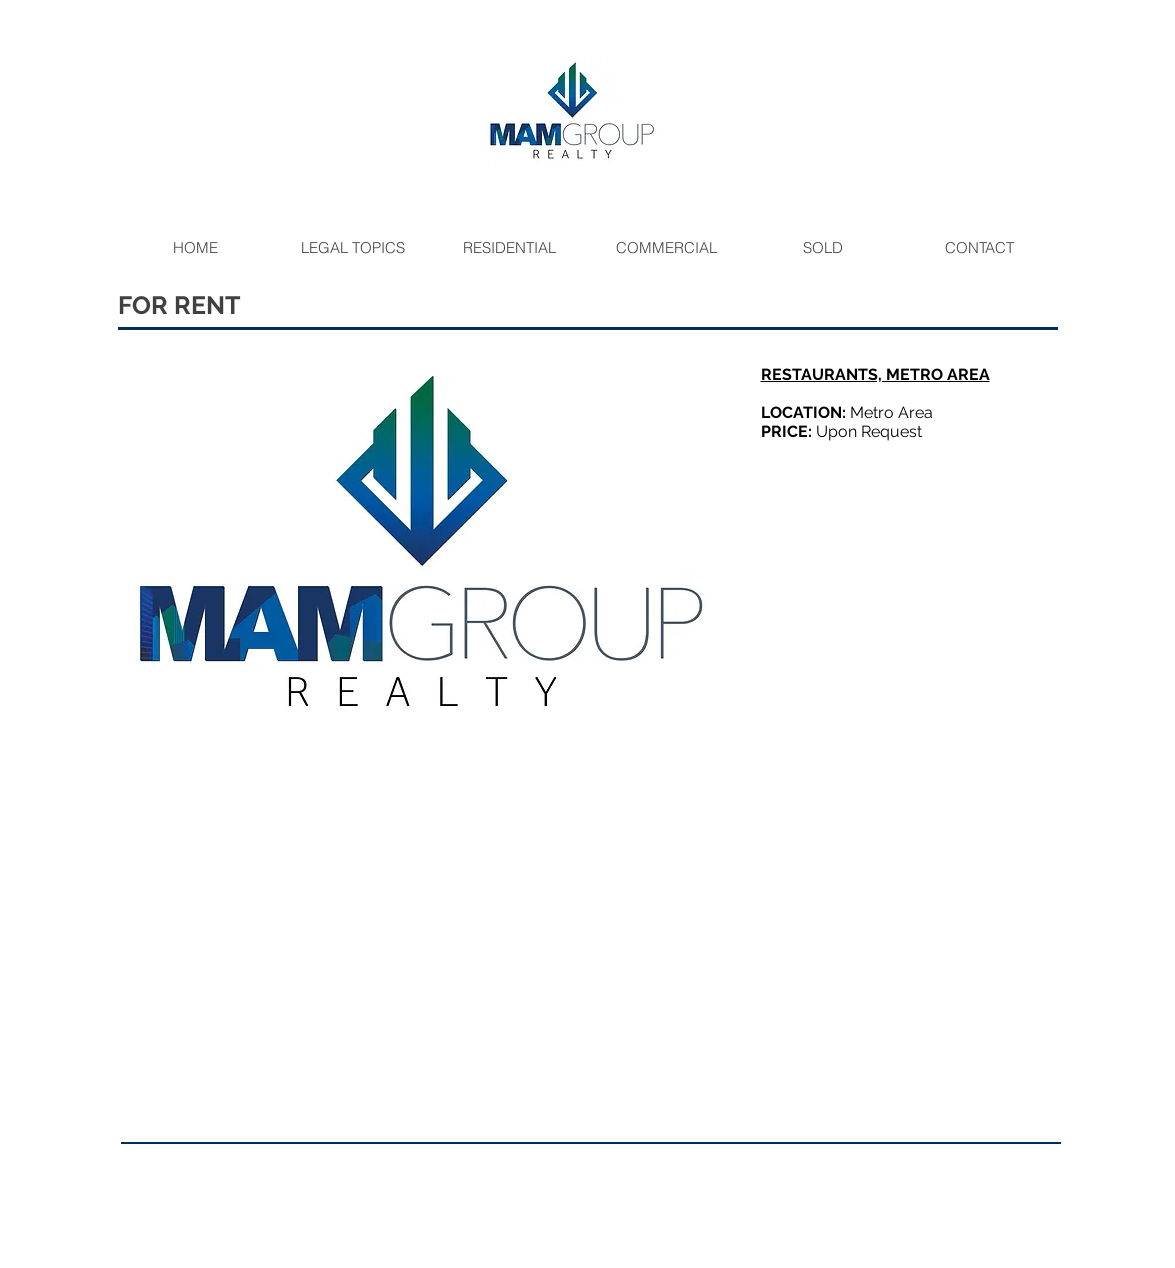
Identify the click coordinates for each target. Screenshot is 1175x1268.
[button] (422, 545)
